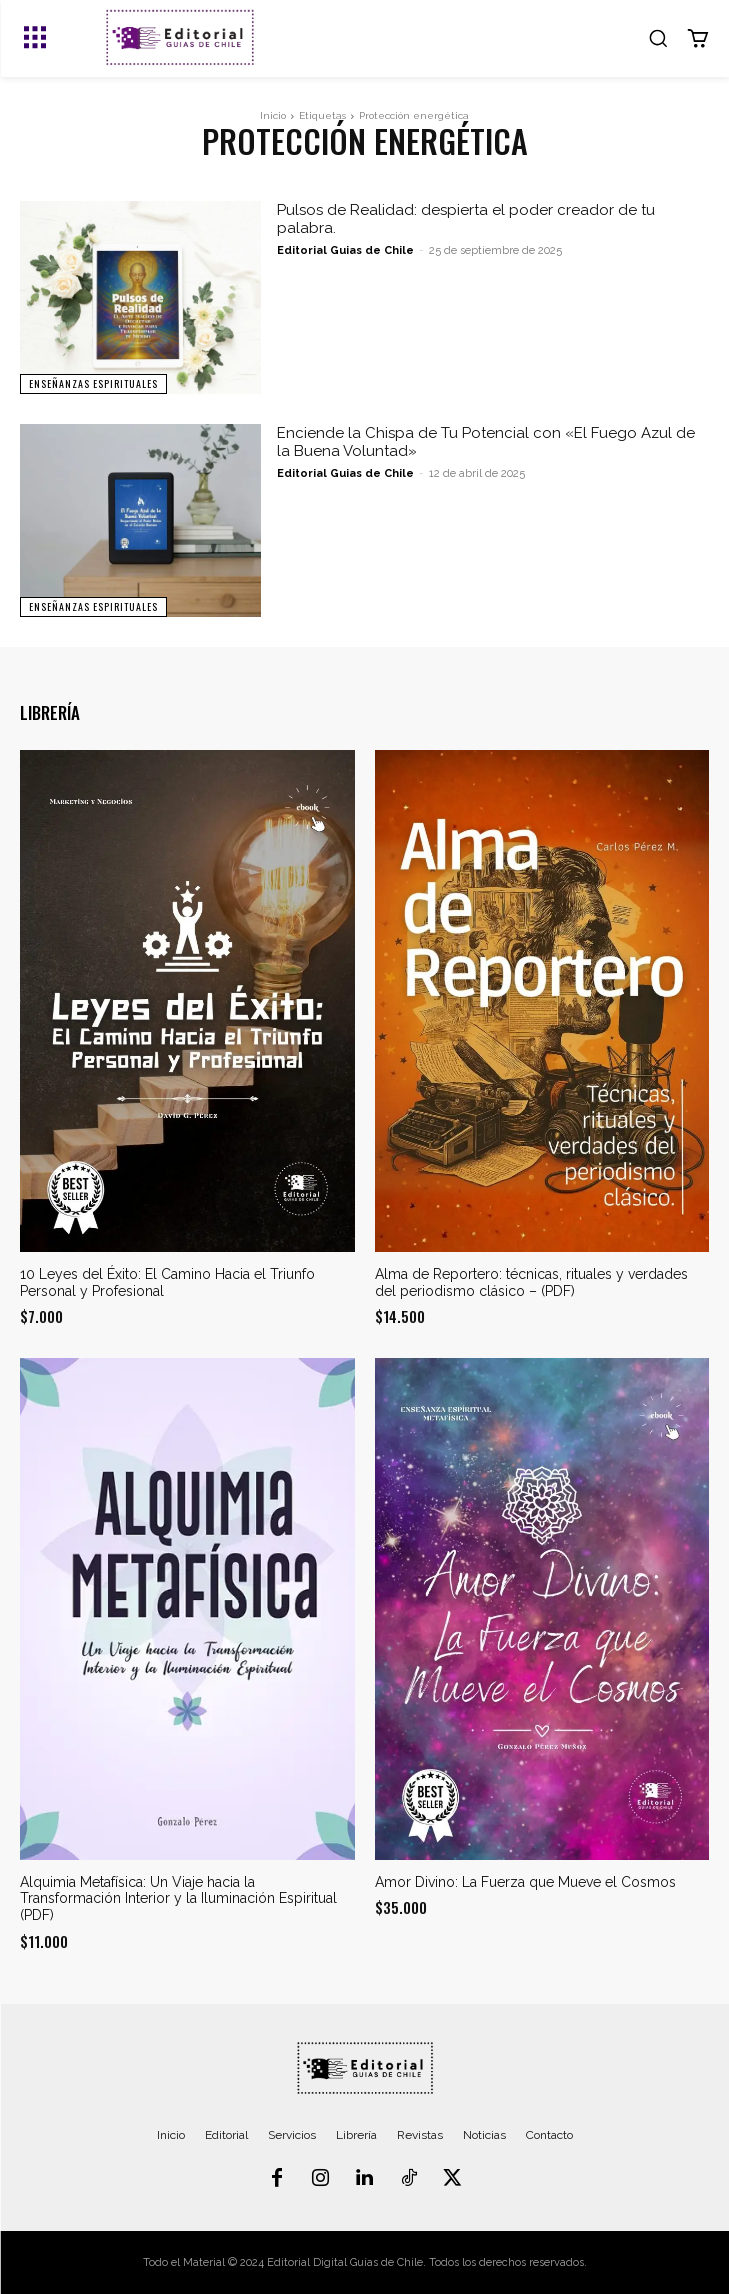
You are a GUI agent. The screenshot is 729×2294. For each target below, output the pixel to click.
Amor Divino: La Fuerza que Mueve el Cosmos (525, 1882)
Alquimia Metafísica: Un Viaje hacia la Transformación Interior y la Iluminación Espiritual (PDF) (178, 1899)
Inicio (273, 115)
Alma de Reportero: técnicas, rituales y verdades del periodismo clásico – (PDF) (531, 1282)
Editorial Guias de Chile (345, 250)
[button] (658, 38)
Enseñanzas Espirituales (93, 383)
